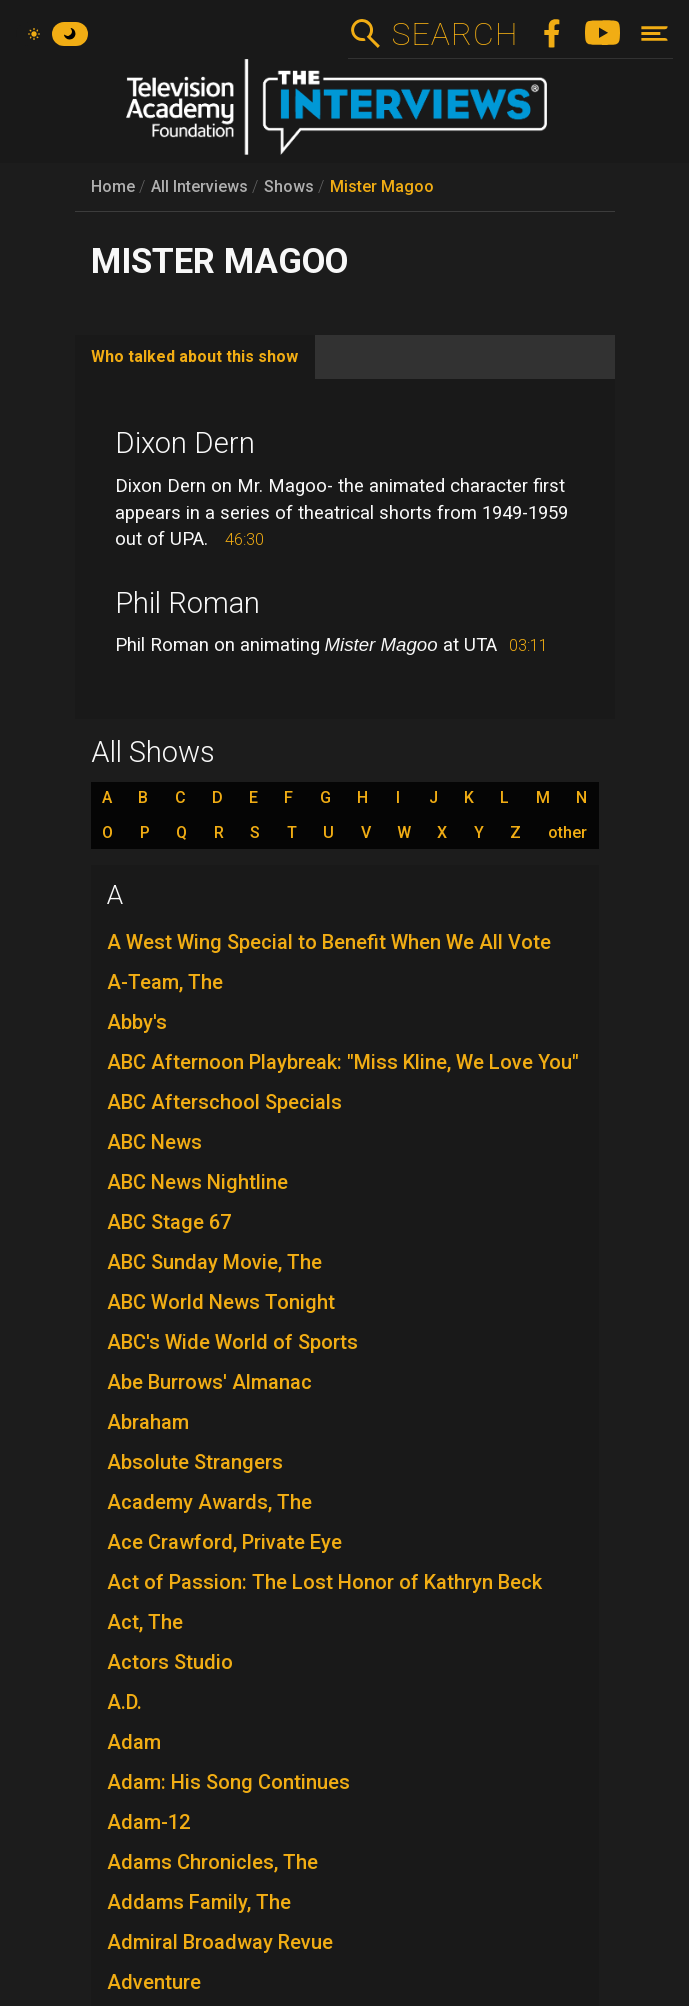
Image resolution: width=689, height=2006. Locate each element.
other (567, 833)
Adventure (154, 1982)
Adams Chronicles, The (212, 1862)
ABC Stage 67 (169, 1222)
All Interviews (199, 186)
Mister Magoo (382, 186)
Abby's (137, 1022)
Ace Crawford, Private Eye (224, 1542)
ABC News (154, 1142)
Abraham (148, 1422)
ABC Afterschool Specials (224, 1102)
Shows (289, 186)
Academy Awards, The (209, 1502)
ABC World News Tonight (221, 1302)
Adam (134, 1742)
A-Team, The (165, 982)
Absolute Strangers (195, 1462)
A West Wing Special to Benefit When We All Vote (329, 942)
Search (454, 34)
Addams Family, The (199, 1902)
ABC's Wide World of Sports (232, 1342)
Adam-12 (148, 1822)
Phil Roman (187, 603)
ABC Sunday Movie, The (214, 1262)
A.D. (124, 1702)
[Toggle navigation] (654, 33)
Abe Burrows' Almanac (209, 1382)
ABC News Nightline (197, 1182)
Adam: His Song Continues (228, 1782)
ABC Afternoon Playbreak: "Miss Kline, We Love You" (343, 1062)
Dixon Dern (185, 443)
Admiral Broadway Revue (220, 1942)
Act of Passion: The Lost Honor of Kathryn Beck (324, 1582)
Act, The (145, 1622)
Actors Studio (170, 1662)
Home (113, 186)
